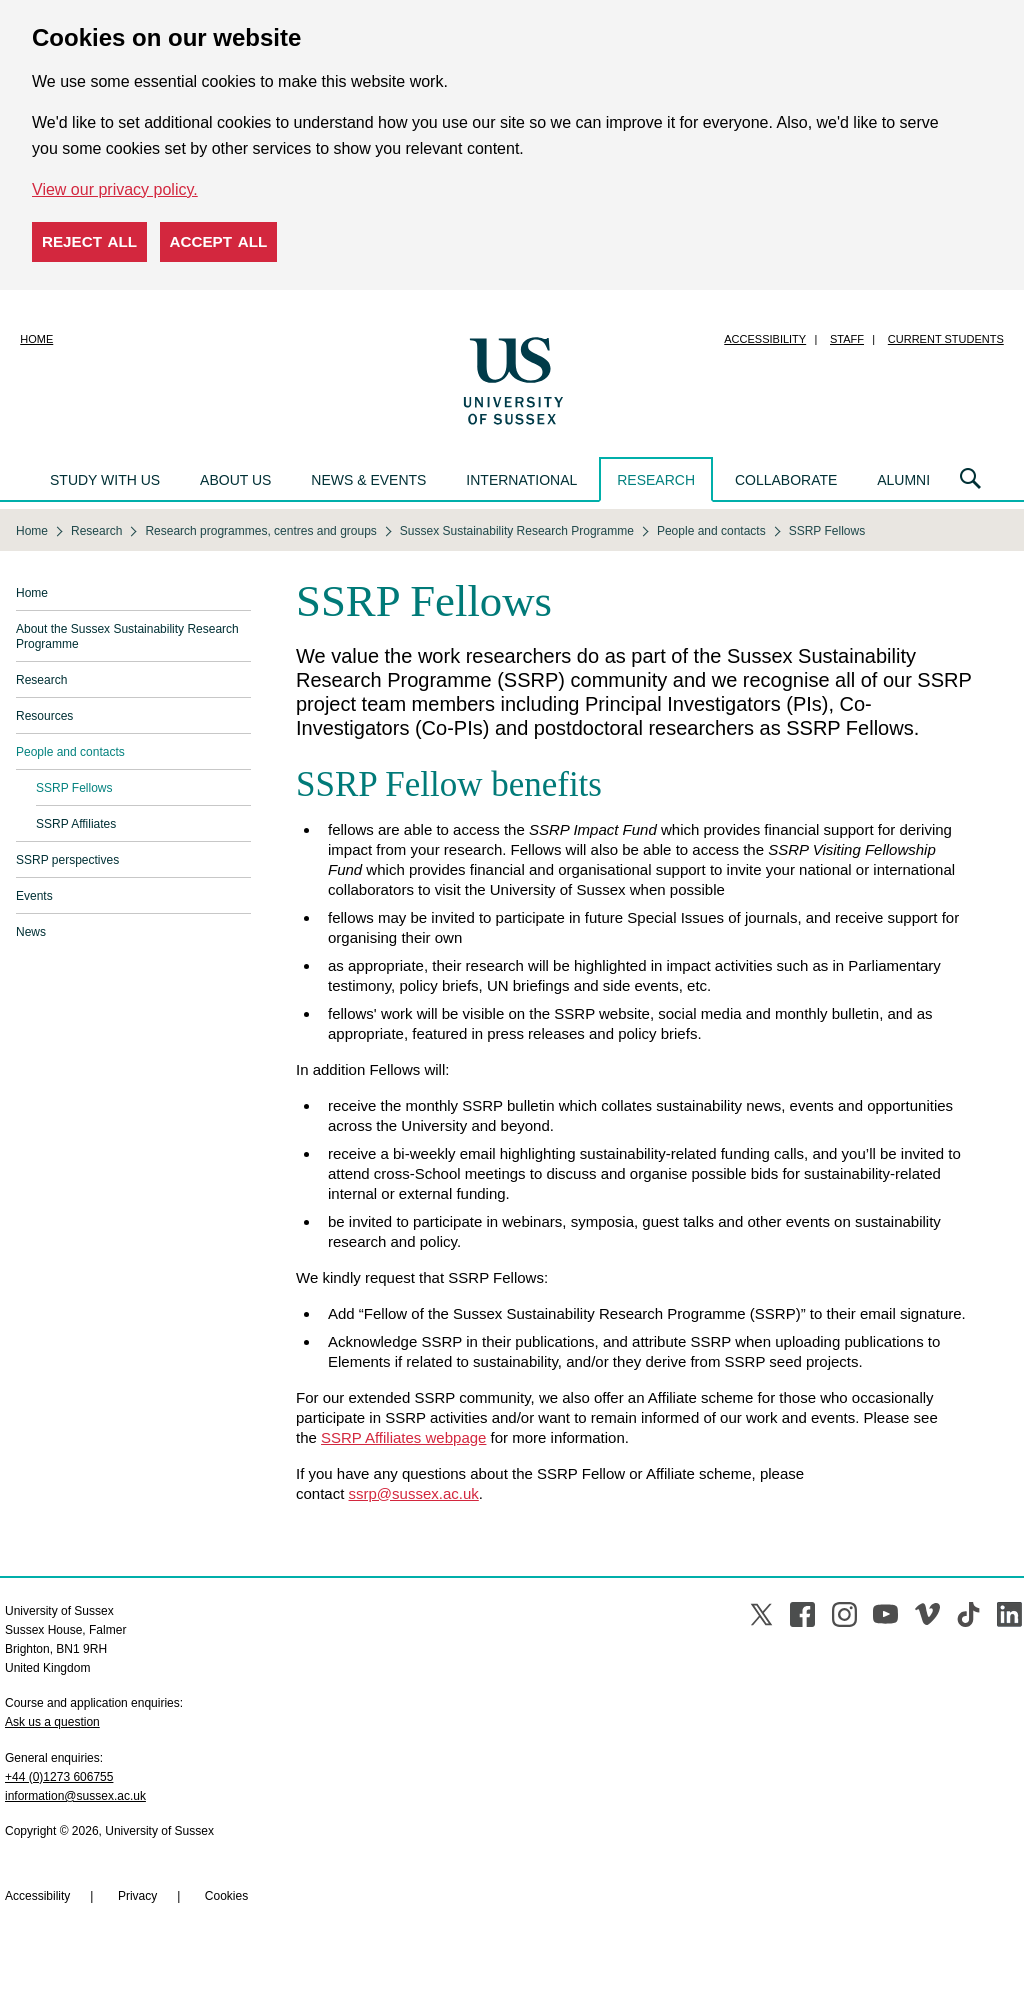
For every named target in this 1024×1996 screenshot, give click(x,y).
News (31, 932)
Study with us (105, 480)
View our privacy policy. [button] (115, 189)
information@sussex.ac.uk (75, 1796)
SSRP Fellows (74, 788)
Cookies (226, 1896)
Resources (44, 716)
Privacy (137, 1896)
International (521, 480)
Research (656, 480)
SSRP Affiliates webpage (403, 1437)
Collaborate (786, 480)
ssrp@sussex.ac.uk (414, 1493)
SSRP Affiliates (76, 824)
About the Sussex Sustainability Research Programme (127, 636)
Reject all (89, 241)
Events (34, 896)
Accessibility (765, 339)
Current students (946, 339)
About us (235, 480)
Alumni (903, 480)
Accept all (219, 241)
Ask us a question (52, 1722)
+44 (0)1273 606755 (59, 1777)
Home (36, 339)
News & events (368, 480)
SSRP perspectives (67, 860)
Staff (847, 339)
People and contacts (70, 752)
